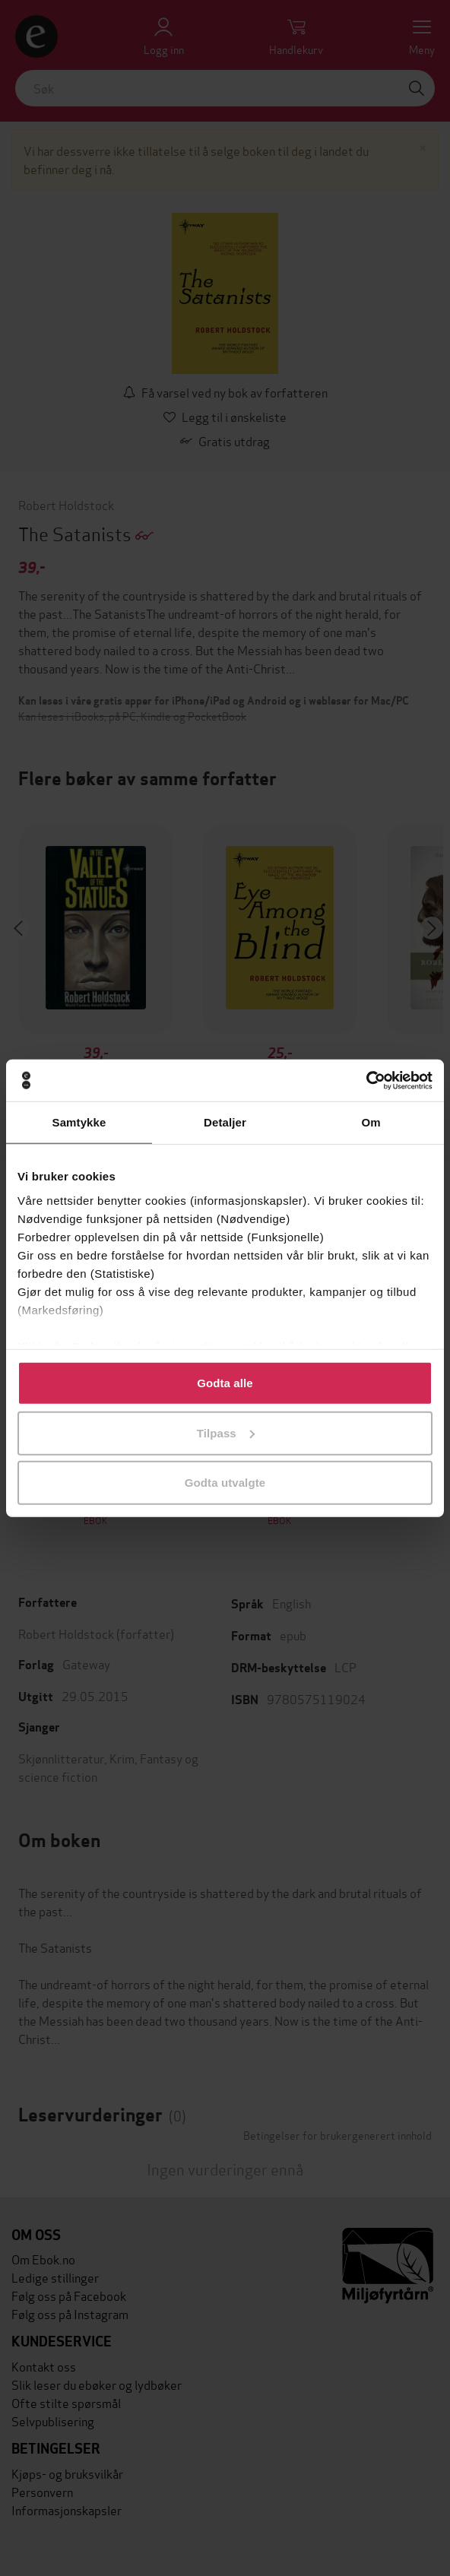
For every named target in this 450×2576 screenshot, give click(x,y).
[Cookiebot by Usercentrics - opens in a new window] (366, 1080)
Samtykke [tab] (79, 1122)
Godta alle (225, 1383)
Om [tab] (370, 1122)
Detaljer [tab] (225, 1122)
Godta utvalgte (225, 1482)
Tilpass (226, 1432)
